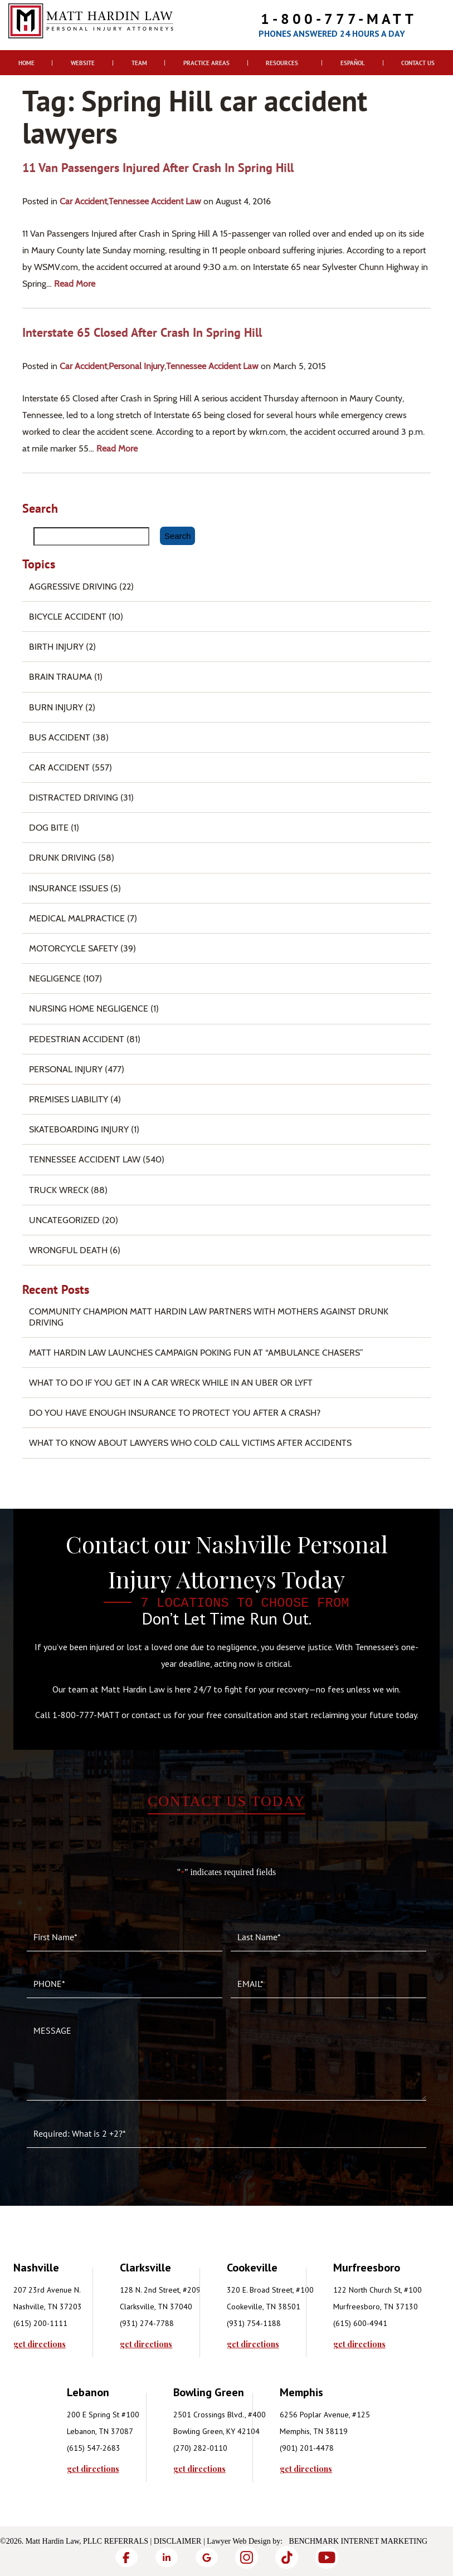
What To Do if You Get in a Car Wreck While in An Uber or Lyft (171, 1382)
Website (83, 63)
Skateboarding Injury (79, 1129)
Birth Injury (56, 646)
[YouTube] (327, 2557)
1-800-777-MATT (339, 18)
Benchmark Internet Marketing (358, 2541)
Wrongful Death (68, 1250)
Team (139, 63)
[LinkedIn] (166, 2557)
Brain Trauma (60, 676)
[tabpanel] (66, 2303)
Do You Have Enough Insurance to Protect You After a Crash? (174, 1412)
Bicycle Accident (67, 616)
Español (352, 63)
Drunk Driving (62, 857)
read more (74, 283)
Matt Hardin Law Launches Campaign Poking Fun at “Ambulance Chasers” (196, 1352)
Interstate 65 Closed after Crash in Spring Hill (142, 332)
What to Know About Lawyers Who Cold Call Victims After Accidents (190, 1442)
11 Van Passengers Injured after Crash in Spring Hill (158, 167)
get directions (39, 2344)
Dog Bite (49, 827)
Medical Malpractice (77, 918)
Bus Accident (59, 737)
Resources (282, 63)
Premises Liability (68, 1099)
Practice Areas (206, 63)
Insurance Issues (68, 888)
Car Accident (83, 201)
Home (26, 63)
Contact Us (418, 63)
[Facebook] (126, 2557)
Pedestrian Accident (76, 1039)
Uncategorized (64, 1220)
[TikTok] (287, 2557)
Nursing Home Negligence (88, 1008)
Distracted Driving (73, 797)
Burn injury (56, 707)
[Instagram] (247, 2557)
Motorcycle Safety (73, 948)
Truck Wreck (59, 1190)
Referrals (126, 2541)
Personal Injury (136, 366)
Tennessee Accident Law (155, 201)
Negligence (55, 978)
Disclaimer (178, 2541)
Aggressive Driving (73, 586)
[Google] (207, 2557)
